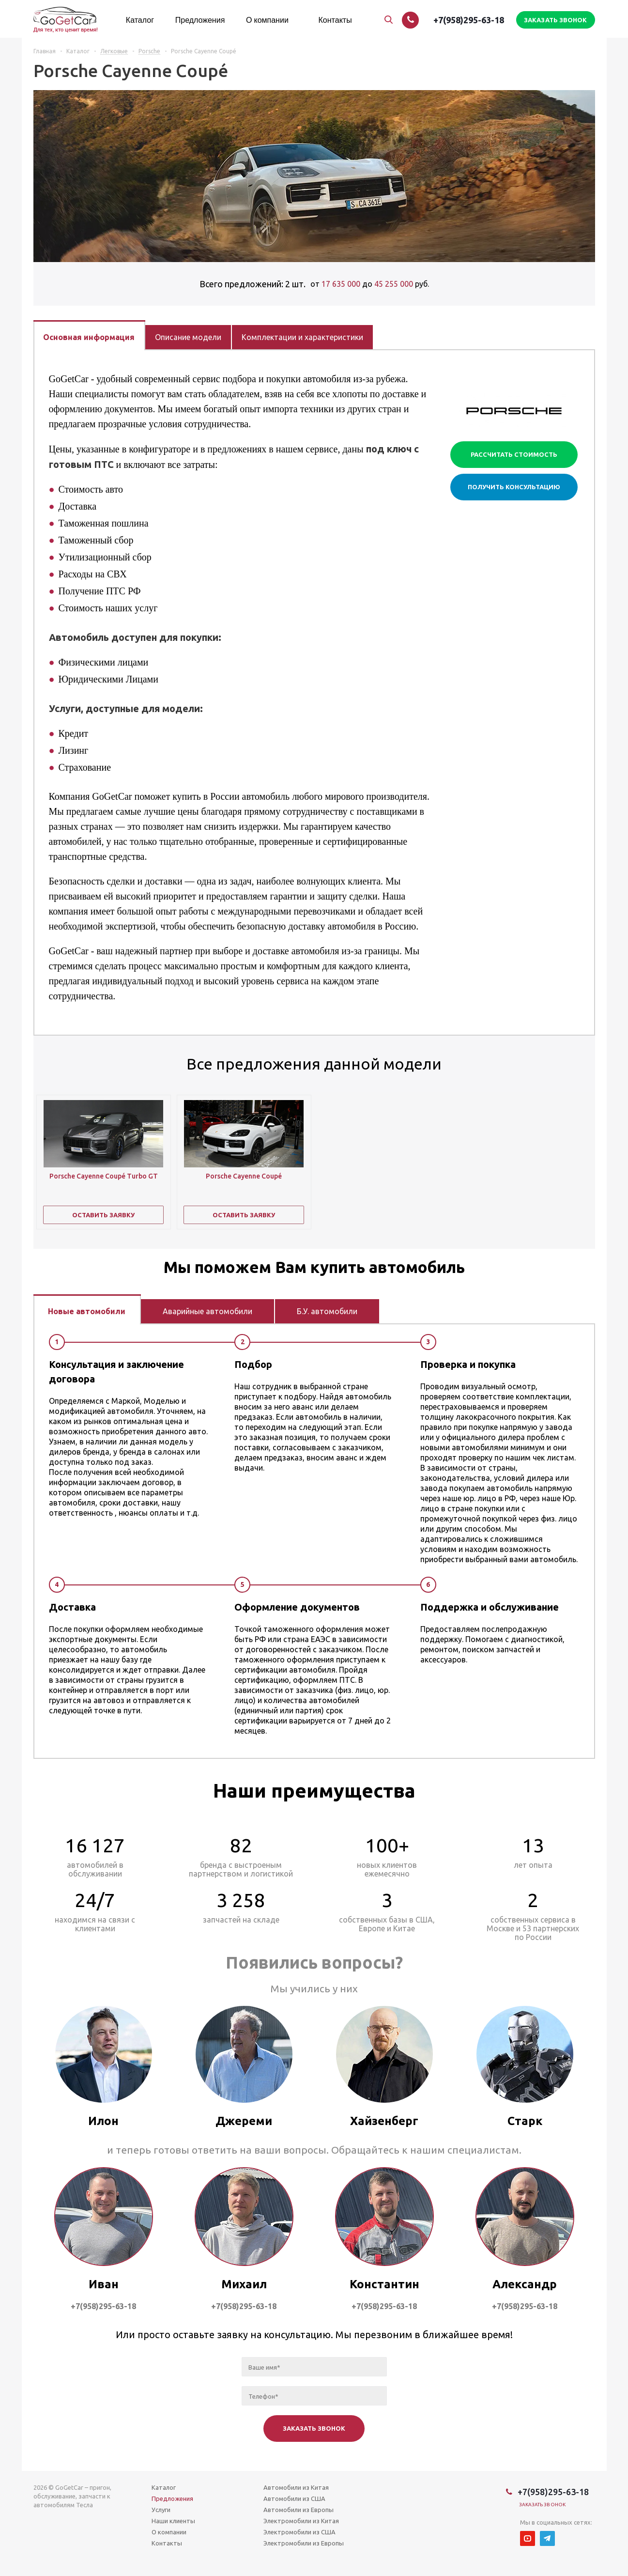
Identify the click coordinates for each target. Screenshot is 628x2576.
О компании (169, 2532)
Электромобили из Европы (303, 2543)
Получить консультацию (514, 486)
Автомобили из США (294, 2498)
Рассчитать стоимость (514, 454)
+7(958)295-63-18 (468, 20)
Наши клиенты (173, 2520)
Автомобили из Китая (296, 2487)
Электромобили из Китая (301, 2520)
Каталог (164, 2487)
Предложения (172, 2498)
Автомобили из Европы (298, 2509)
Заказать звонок (542, 2504)
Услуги (161, 2509)
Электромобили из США (299, 2532)
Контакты (167, 2543)
